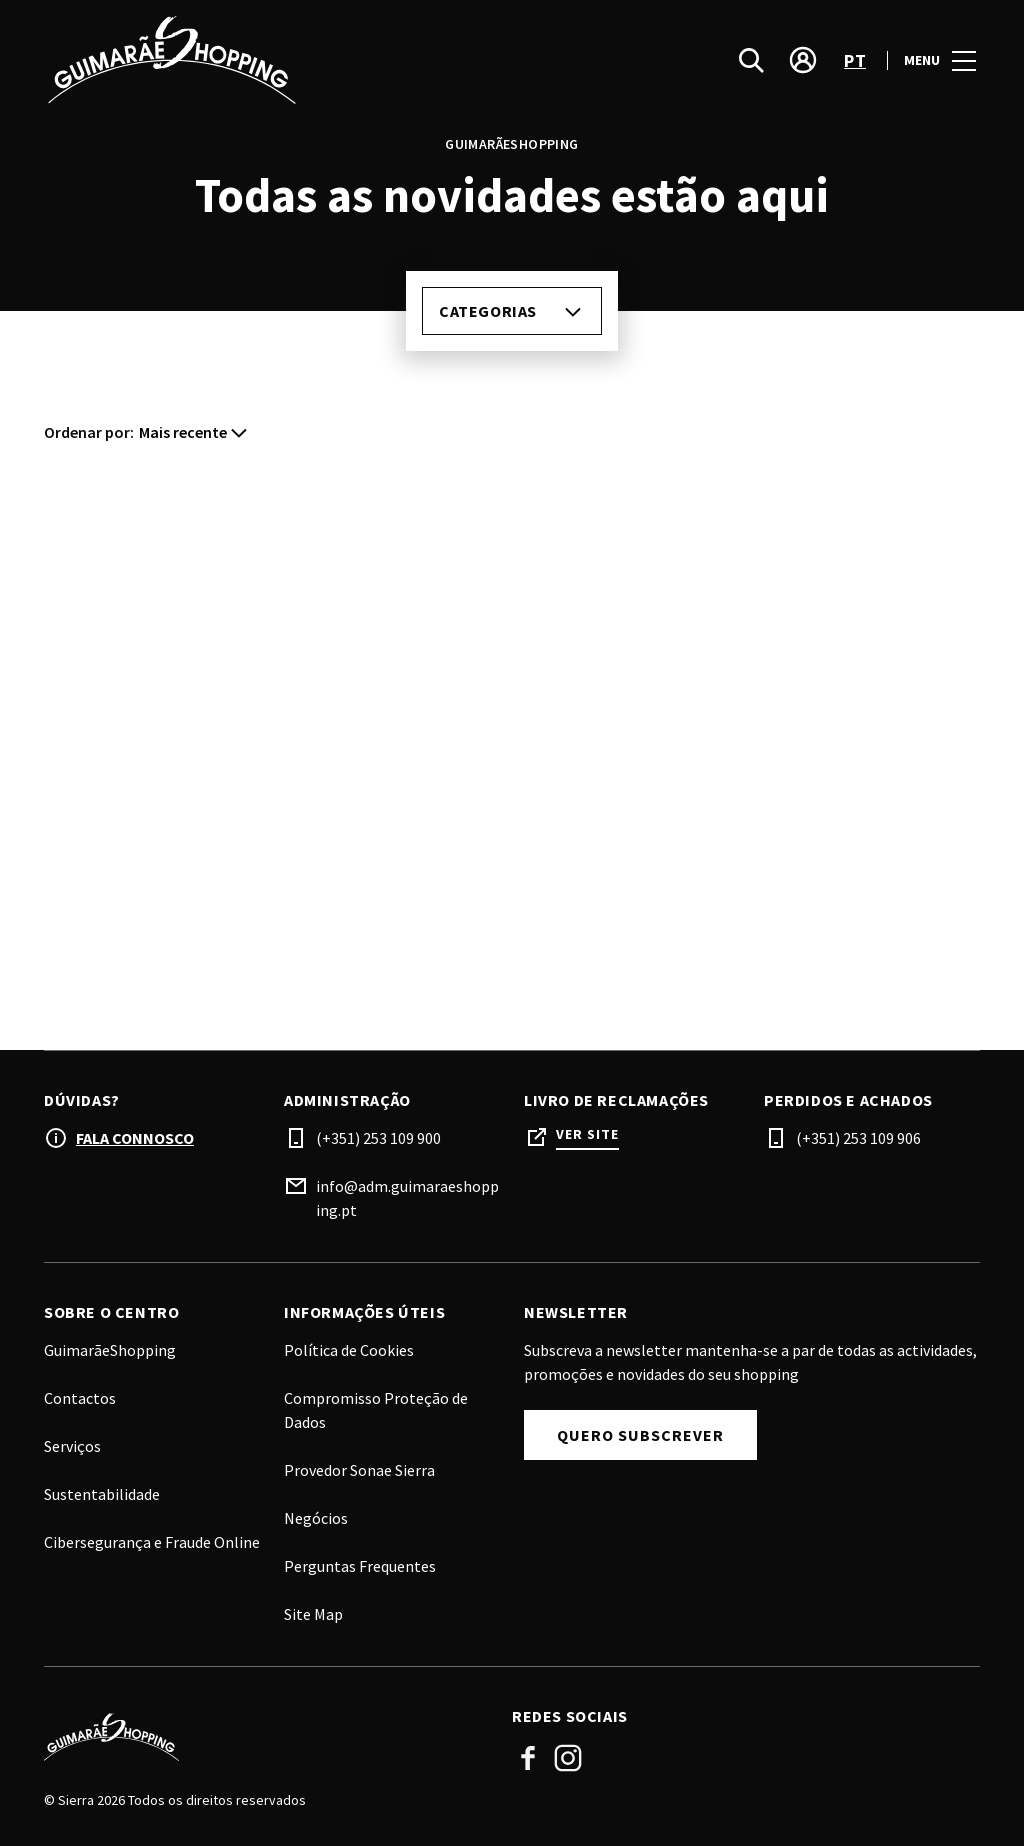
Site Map (313, 1614)
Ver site (587, 1134)
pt (855, 60)
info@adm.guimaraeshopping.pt (407, 1198)
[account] (803, 60)
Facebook (528, 1758)
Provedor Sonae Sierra (359, 1470)
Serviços (72, 1446)
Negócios (316, 1518)
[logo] (280, 60)
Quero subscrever (640, 1435)
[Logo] (266, 1737)
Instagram (568, 1758)
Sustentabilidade (102, 1494)
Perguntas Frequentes (360, 1566)
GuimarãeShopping (110, 1350)
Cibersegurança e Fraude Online (152, 1542)
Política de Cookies (349, 1350)
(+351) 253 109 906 (858, 1138)
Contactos (80, 1398)
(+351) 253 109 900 (378, 1138)
